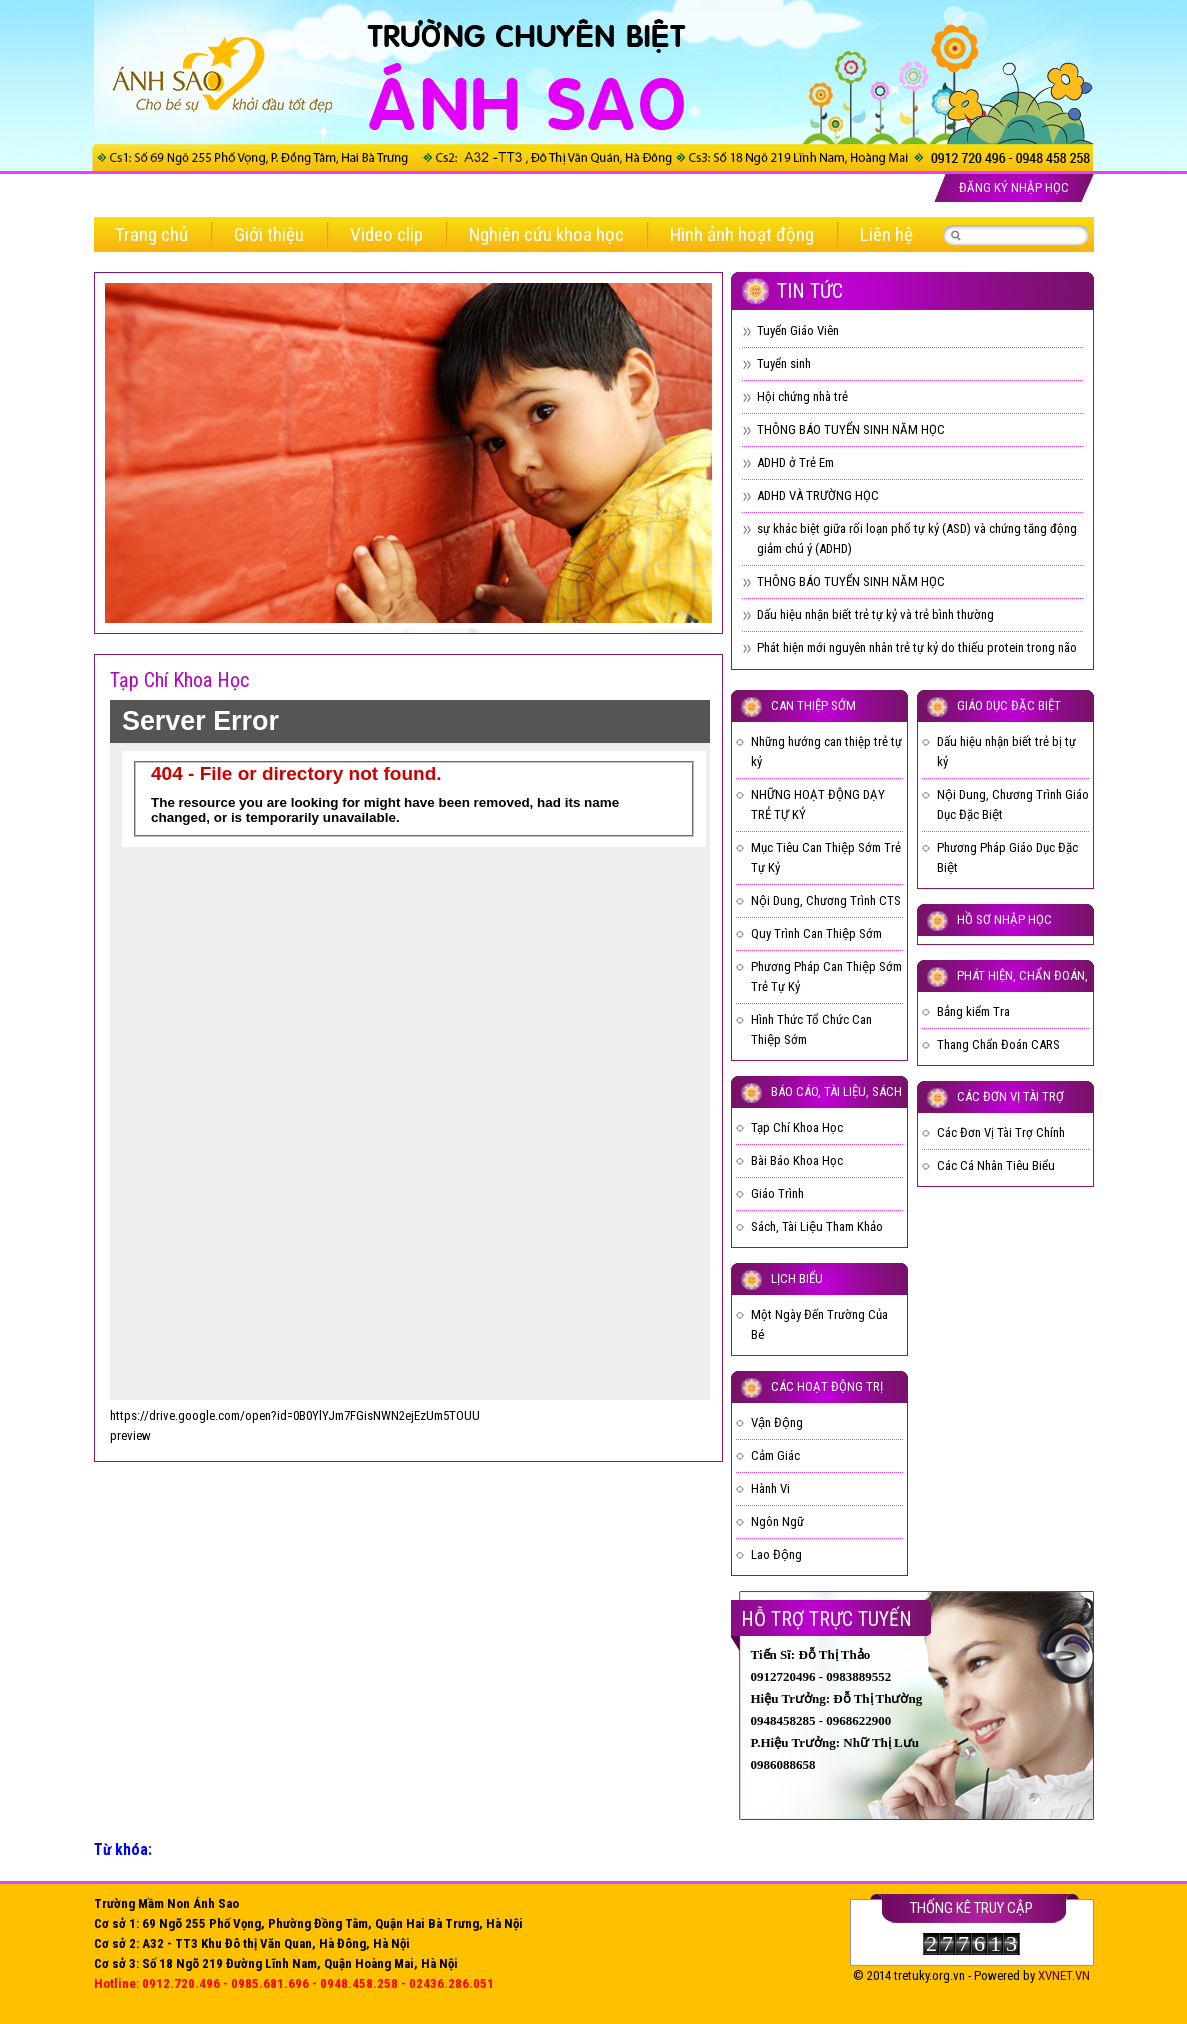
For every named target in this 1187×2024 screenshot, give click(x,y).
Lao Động (776, 1554)
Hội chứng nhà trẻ (802, 396)
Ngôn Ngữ (777, 1521)
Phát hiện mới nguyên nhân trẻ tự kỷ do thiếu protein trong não (917, 647)
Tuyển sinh (784, 363)
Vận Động (777, 1422)
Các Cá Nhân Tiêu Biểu (996, 1165)
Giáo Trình (777, 1193)
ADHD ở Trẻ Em (795, 462)
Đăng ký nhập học (1014, 187)
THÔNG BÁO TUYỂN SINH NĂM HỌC (851, 429)
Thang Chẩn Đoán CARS (998, 1044)
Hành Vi (770, 1488)
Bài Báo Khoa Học (797, 1160)
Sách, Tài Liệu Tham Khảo (817, 1226)
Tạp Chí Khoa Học (797, 1127)
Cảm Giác (775, 1455)
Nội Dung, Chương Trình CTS (826, 900)
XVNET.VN (1064, 1975)
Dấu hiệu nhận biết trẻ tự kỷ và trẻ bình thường (875, 614)
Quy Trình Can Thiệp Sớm (816, 933)
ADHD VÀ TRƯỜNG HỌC (818, 495)
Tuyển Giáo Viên (798, 330)
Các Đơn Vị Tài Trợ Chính (1001, 1132)
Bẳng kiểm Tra (973, 1011)
